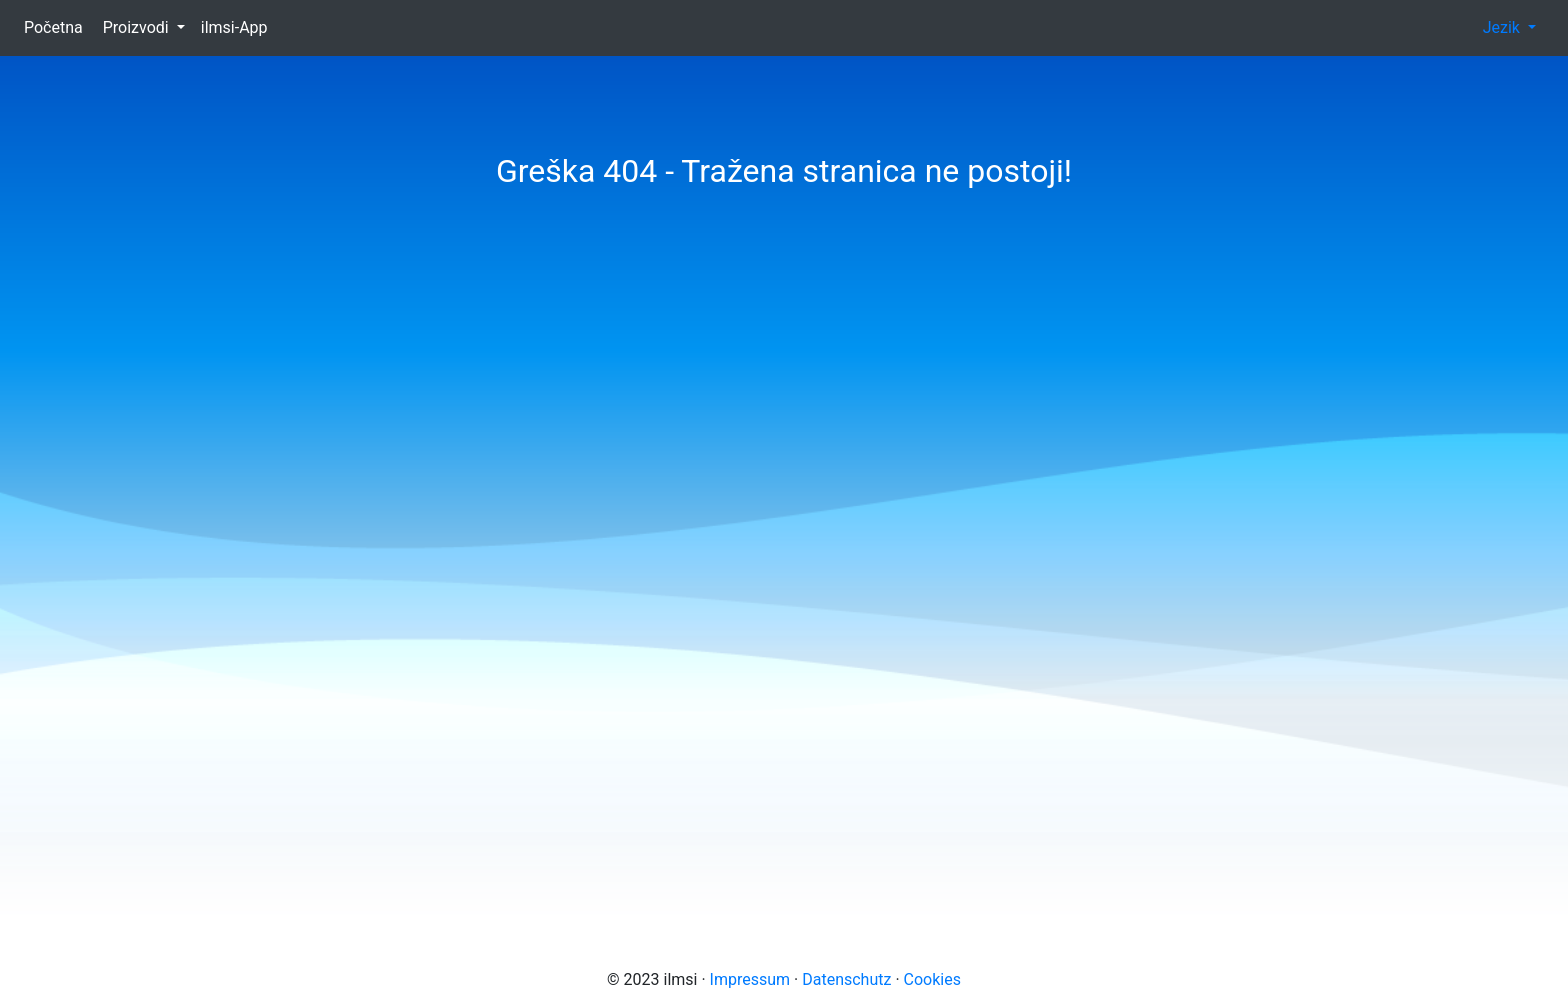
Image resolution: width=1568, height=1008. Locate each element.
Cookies (932, 979)
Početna (59, 26)
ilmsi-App (240, 26)
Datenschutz (846, 979)
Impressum (750, 979)
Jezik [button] (1503, 27)
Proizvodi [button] (138, 27)
